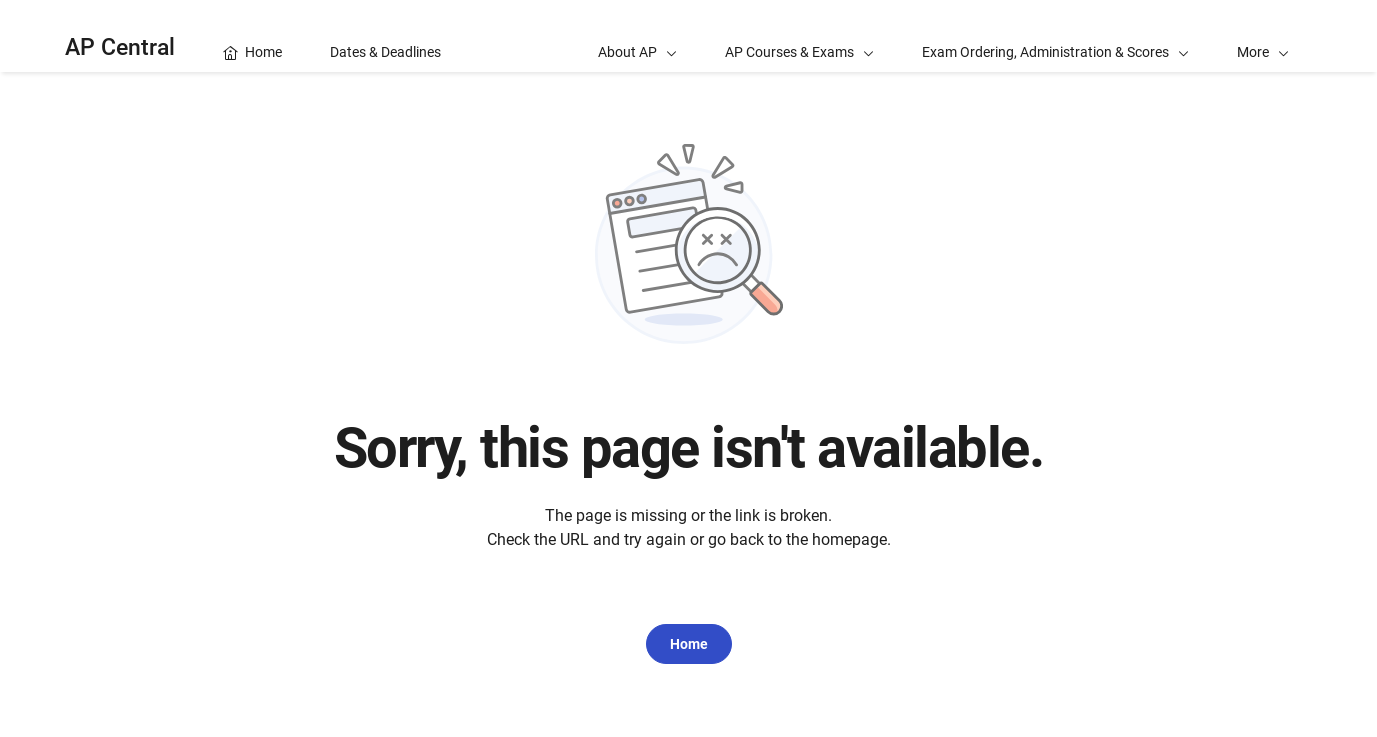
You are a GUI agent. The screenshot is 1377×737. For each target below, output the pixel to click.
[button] (1263, 36)
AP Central (120, 47)
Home (689, 644)
